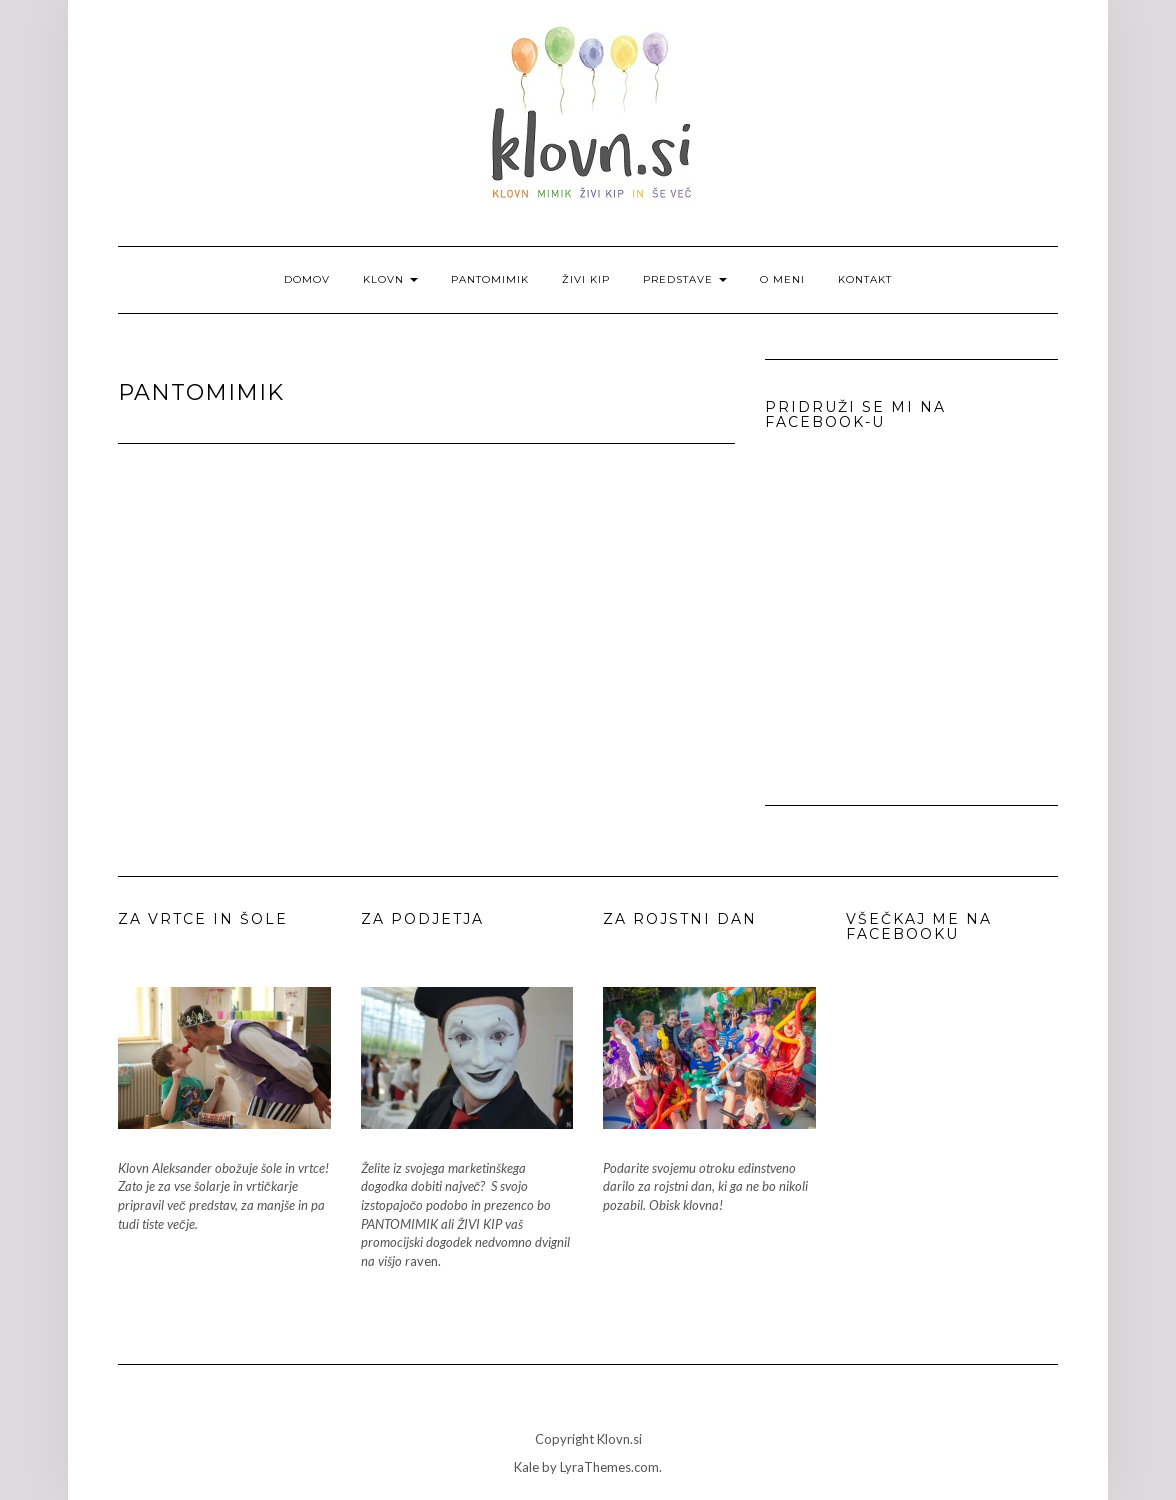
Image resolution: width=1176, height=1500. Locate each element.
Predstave (685, 279)
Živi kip (586, 279)
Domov (307, 279)
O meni (782, 279)
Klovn (390, 279)
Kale (526, 1467)
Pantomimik (490, 279)
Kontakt (865, 279)
